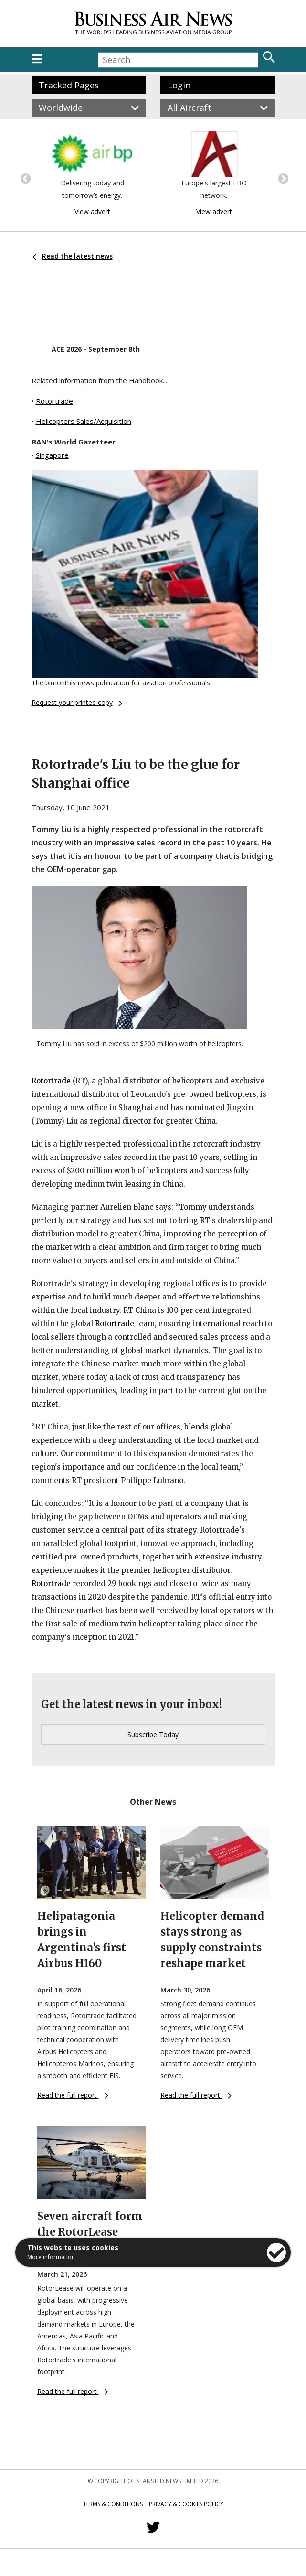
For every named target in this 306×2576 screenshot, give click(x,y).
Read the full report (72, 2095)
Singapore (52, 455)
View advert (92, 211)
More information (51, 2257)
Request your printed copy (77, 702)
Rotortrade (54, 401)
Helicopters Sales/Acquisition (83, 421)
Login (179, 85)
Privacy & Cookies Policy (186, 2504)
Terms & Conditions (113, 2504)
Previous (24, 178)
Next (282, 178)
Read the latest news (72, 255)
